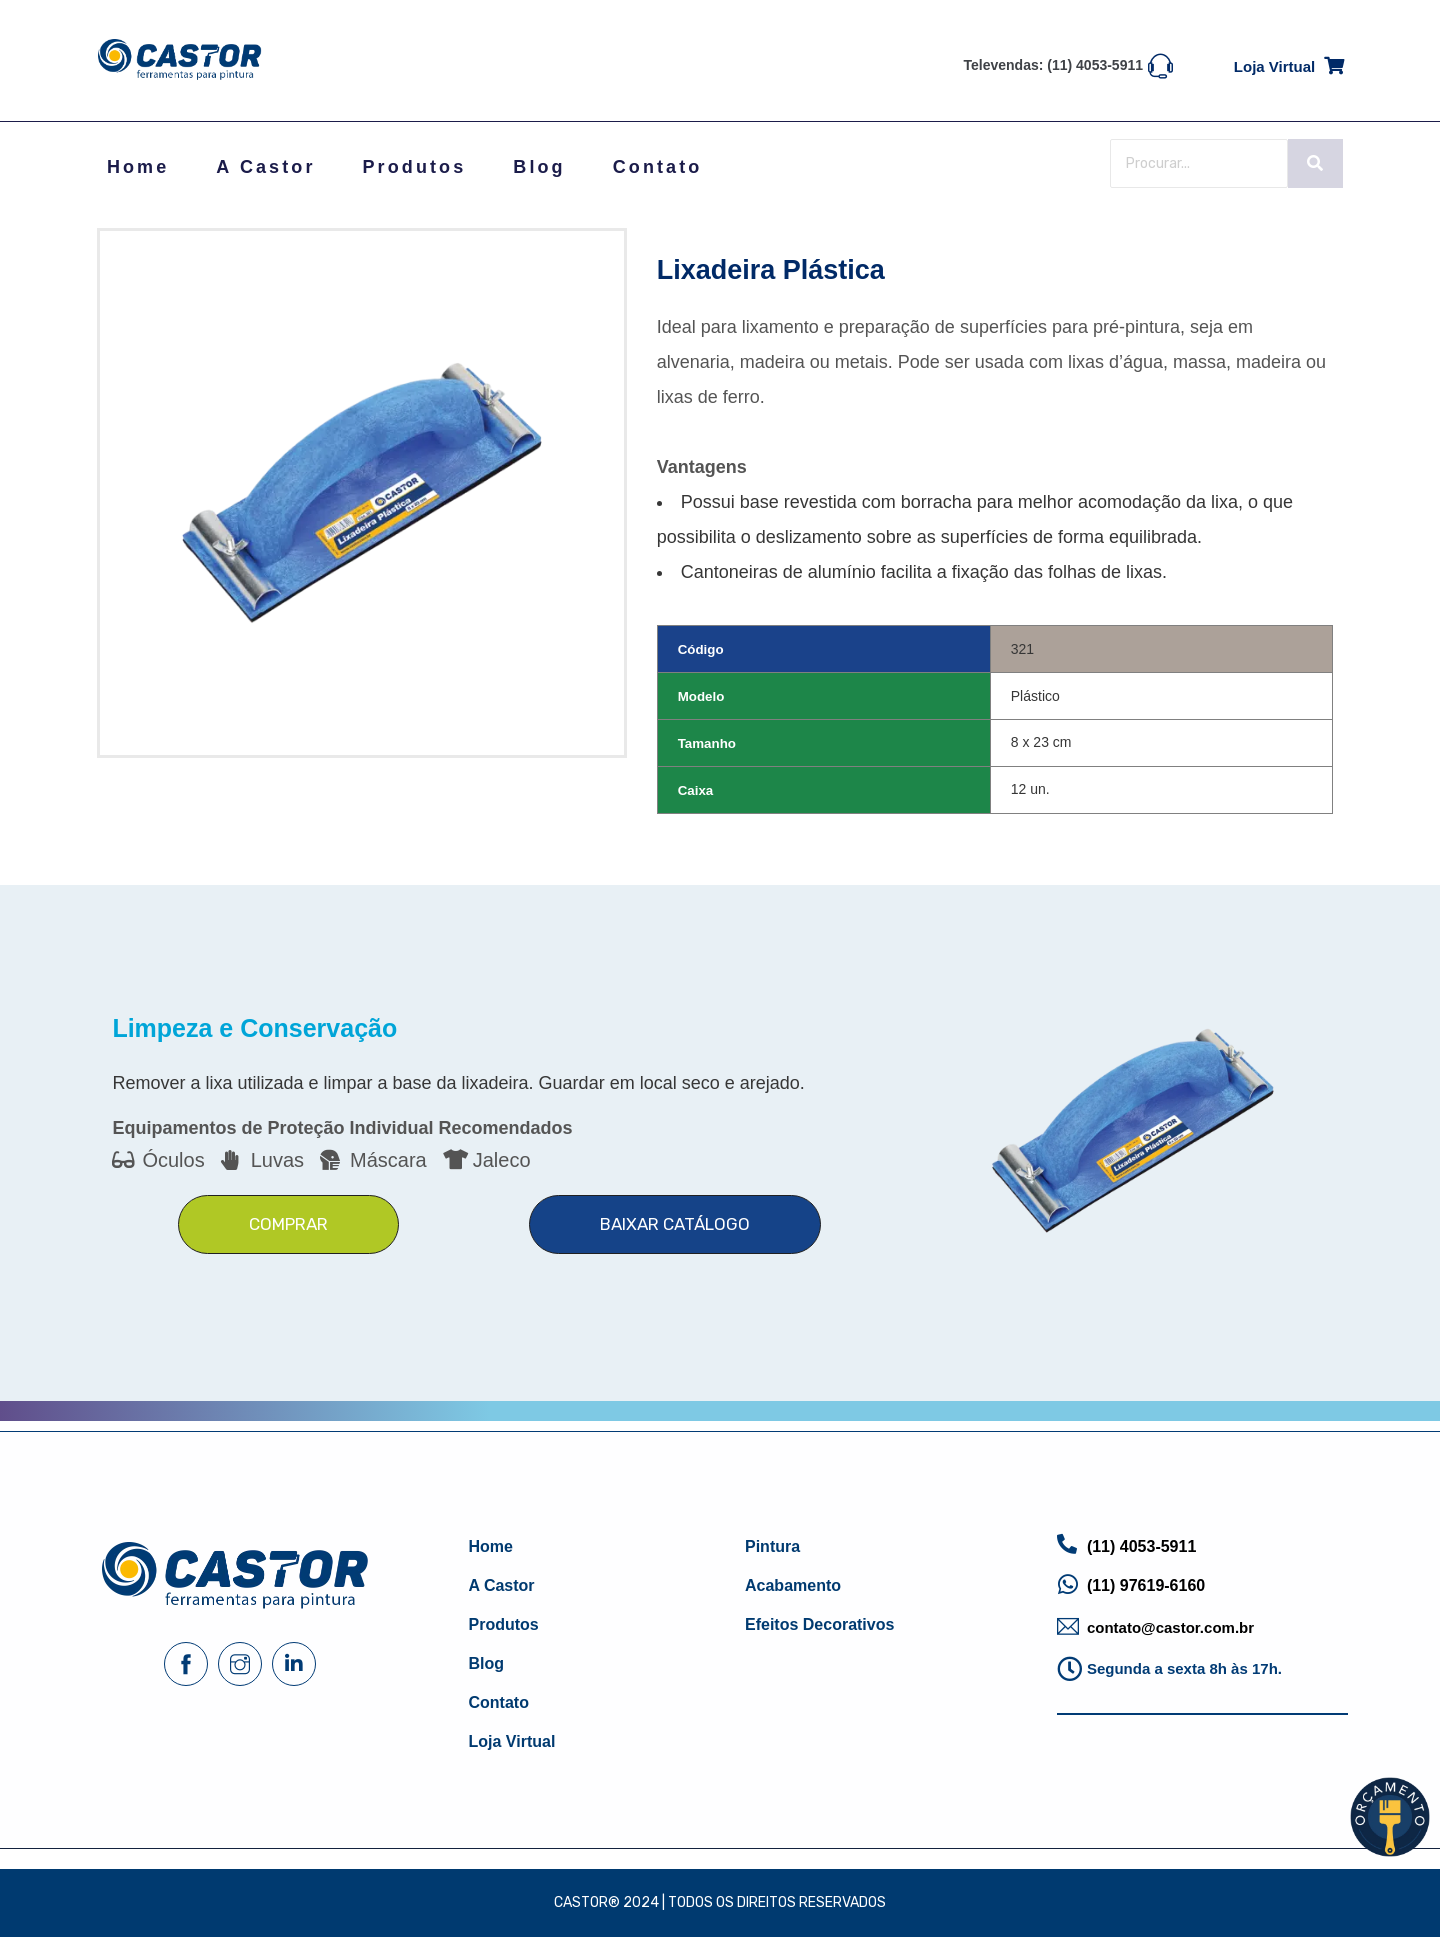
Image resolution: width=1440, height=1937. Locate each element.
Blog (539, 167)
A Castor (265, 167)
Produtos (415, 167)
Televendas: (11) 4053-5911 (1054, 65)
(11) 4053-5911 (1141, 1546)
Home (138, 167)
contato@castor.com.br (1170, 1627)
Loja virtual (1274, 66)
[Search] (1199, 163)
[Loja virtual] (1334, 62)
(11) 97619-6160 (1146, 1585)
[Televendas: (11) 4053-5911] (1160, 64)
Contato (658, 167)
